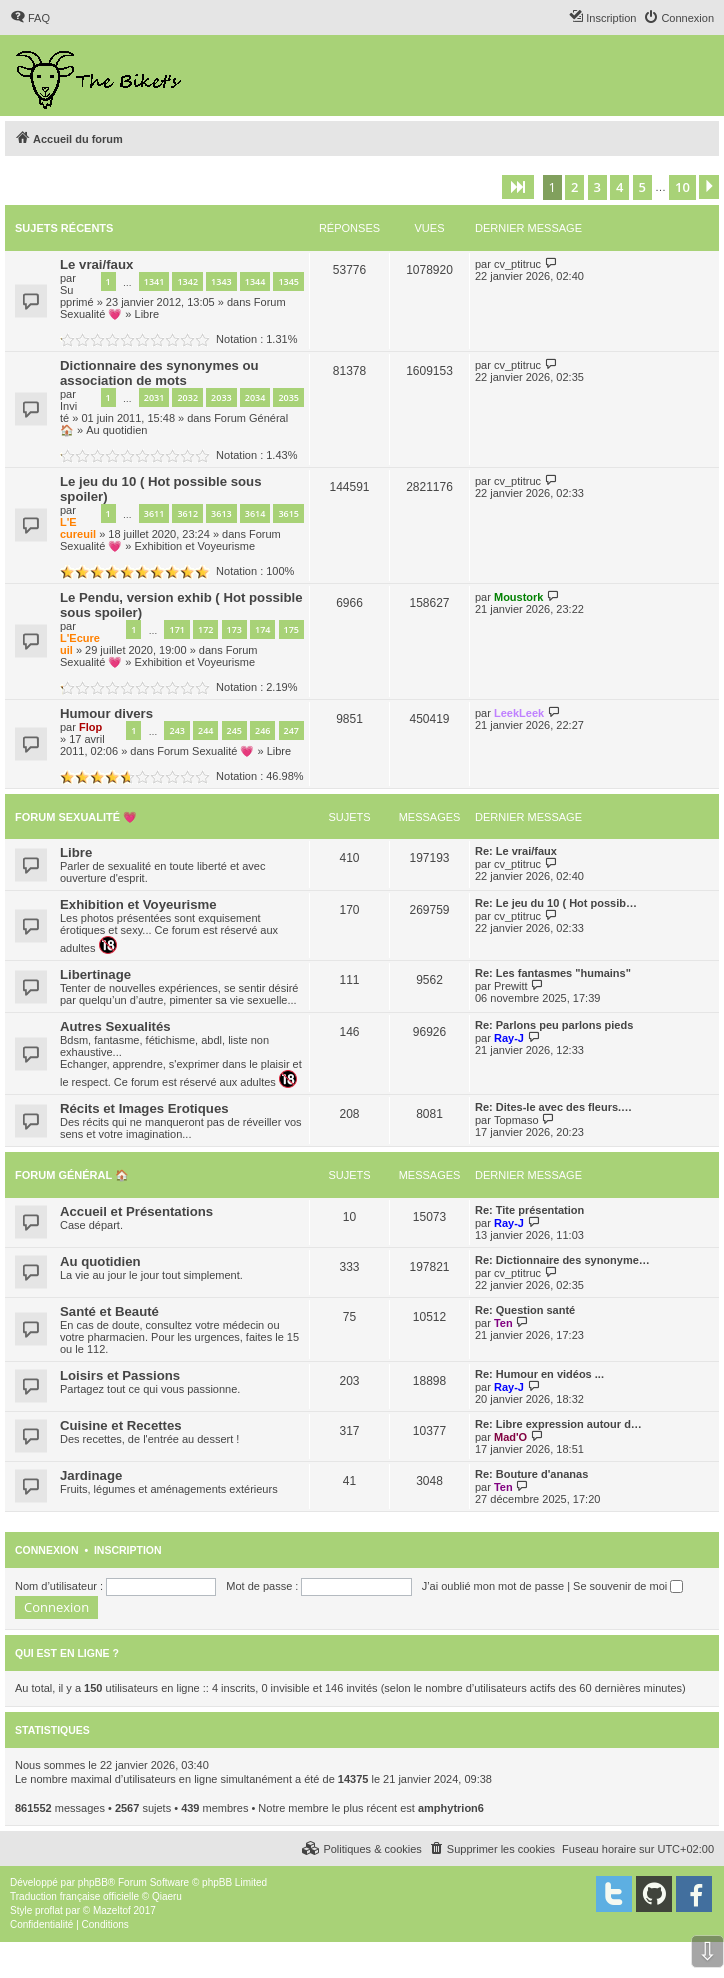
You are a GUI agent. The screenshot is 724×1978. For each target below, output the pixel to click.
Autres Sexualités (115, 1026)
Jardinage (91, 1475)
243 (176, 730)
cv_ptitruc (517, 264)
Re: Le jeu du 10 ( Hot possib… (556, 903)
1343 (221, 281)
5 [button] (642, 187)
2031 (154, 397)
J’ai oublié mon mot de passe (493, 1586)
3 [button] (597, 187)
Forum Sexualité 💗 (205, 751)
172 (205, 629)
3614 (255, 513)
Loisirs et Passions (120, 1375)
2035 (288, 397)
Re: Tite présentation (529, 1210)
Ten (503, 1323)
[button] (518, 187)
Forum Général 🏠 (72, 1175)
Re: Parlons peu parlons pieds (554, 1025)
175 (291, 629)
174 (262, 629)
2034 (255, 397)
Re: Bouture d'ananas (531, 1474)
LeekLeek (519, 713)
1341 (154, 281)
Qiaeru (167, 1896)
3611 (154, 513)
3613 (221, 513)
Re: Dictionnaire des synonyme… (562, 1260)
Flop (90, 727)
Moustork (519, 597)
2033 (221, 397)
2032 (187, 397)
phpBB (93, 1882)
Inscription (128, 1550)
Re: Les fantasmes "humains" (553, 973)
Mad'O (510, 1437)
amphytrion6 (451, 1808)
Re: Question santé (525, 1310)
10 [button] (682, 187)
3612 (187, 513)
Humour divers (106, 713)
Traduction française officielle (74, 1896)
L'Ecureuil (78, 528)
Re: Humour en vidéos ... (539, 1374)
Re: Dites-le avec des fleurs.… (553, 1107)
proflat (49, 1910)
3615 (288, 513)
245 (234, 730)
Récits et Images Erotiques (144, 1108)
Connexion (47, 1550)
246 (262, 730)
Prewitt (511, 986)
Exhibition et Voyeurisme (195, 546)
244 (205, 730)
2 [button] (574, 187)
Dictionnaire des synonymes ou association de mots (159, 373)
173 (234, 629)
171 (176, 629)
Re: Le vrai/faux (516, 851)
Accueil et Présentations (136, 1211)
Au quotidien (116, 430)
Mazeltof (112, 1910)
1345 (288, 281)
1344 (255, 281)
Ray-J (509, 1038)
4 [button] (619, 187)
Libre (147, 314)
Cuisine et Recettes (121, 1425)
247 (291, 730)
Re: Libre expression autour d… (558, 1424)
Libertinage (95, 974)
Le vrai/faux (96, 264)
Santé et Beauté (109, 1311)
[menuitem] (30, 18)
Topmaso (516, 1120)
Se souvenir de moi (628, 1586)
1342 (187, 281)
